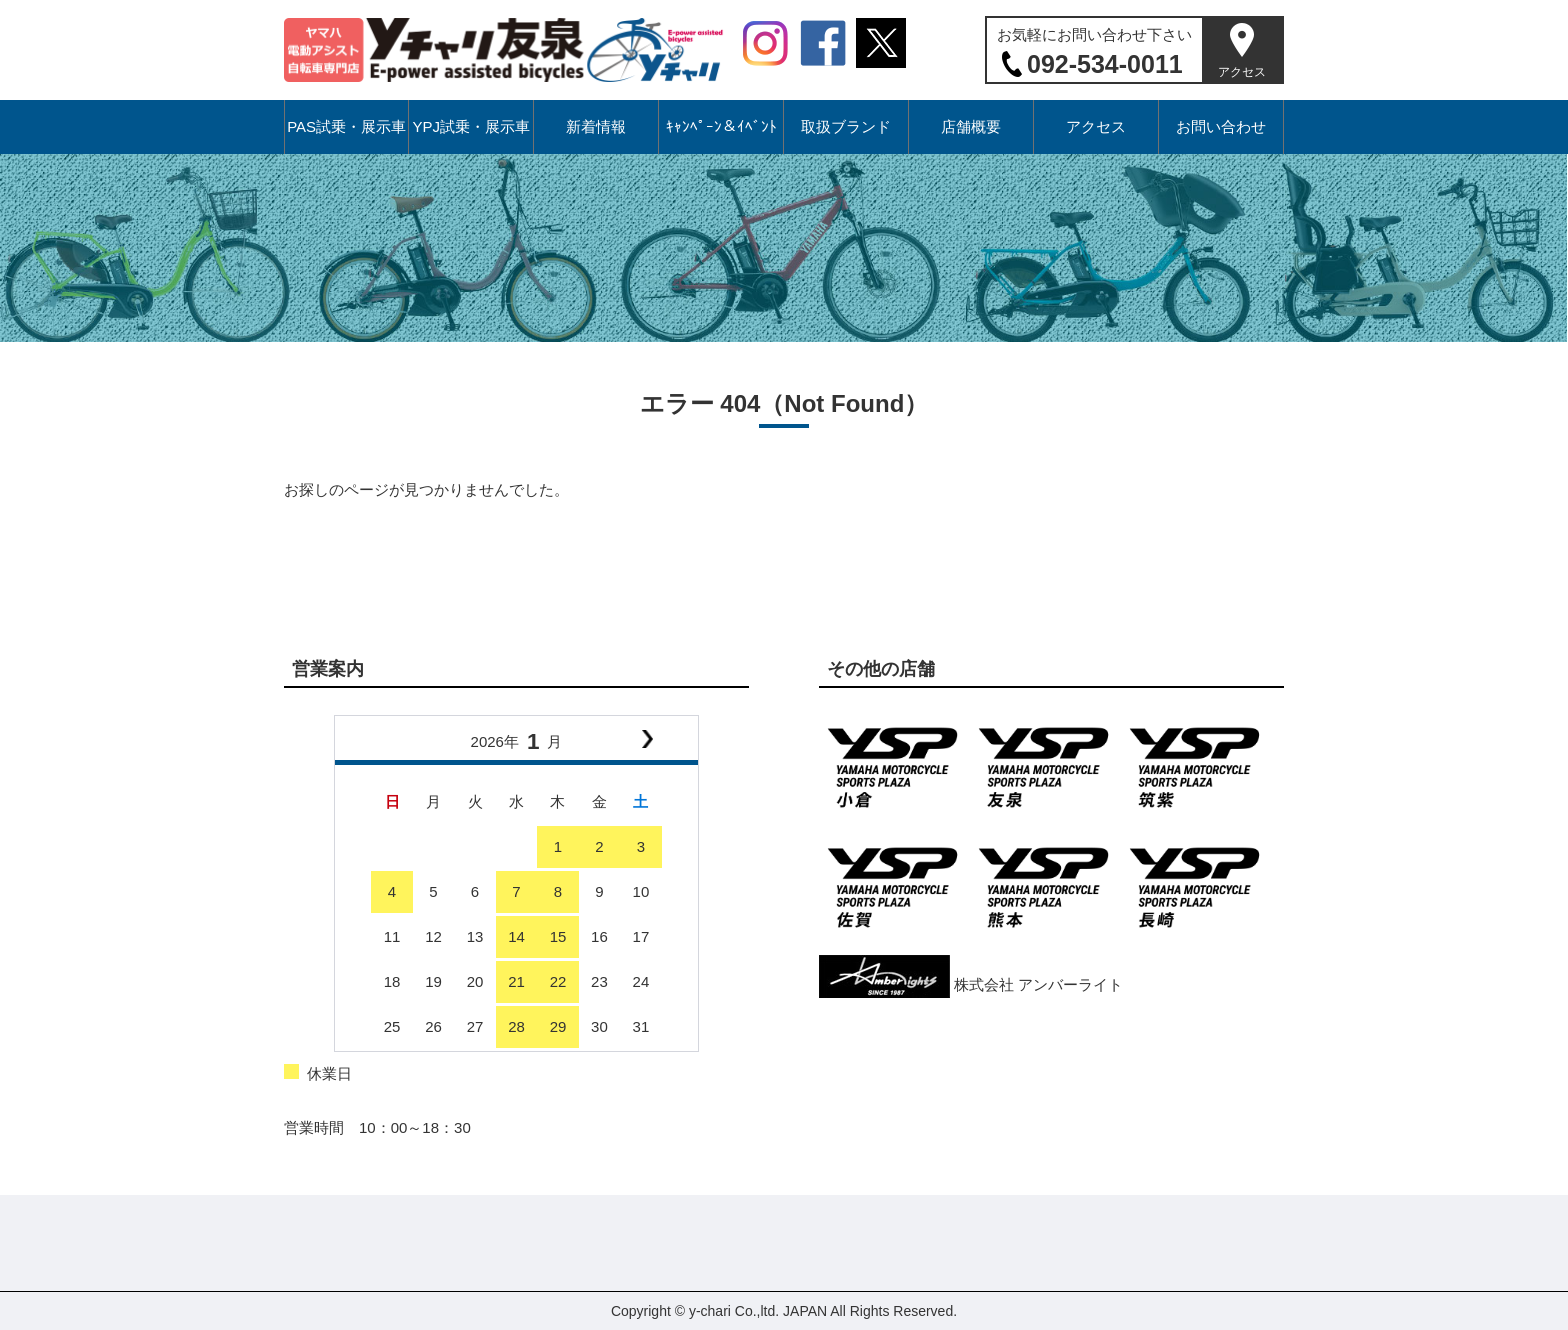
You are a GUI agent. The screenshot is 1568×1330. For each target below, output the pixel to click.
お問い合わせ (1221, 126)
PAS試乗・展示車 (346, 126)
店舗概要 (971, 126)
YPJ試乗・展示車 (471, 126)
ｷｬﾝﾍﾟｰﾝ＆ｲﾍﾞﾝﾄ (721, 126)
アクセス (1242, 72)
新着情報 (596, 126)
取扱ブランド (846, 126)
